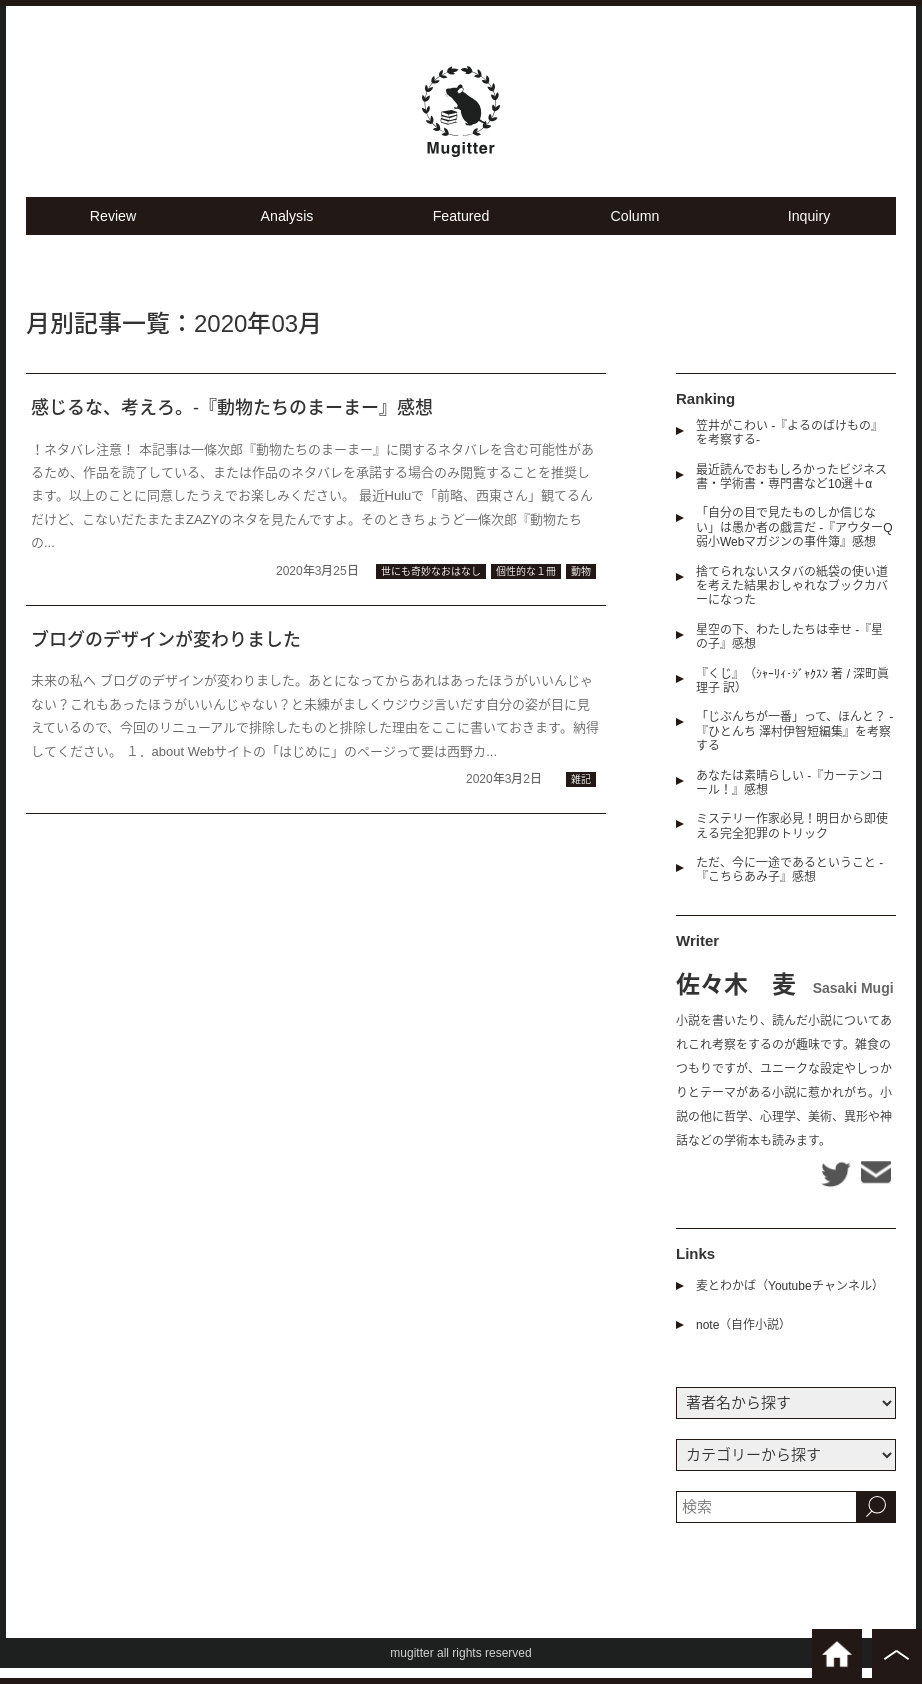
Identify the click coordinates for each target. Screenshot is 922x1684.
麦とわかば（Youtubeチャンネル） (790, 1302)
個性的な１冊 (526, 587)
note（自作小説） (743, 1341)
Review (112, 230)
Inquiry (808, 230)
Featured (461, 230)
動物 (581, 587)
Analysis (287, 230)
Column (635, 230)
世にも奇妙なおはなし (431, 587)
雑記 (581, 795)
